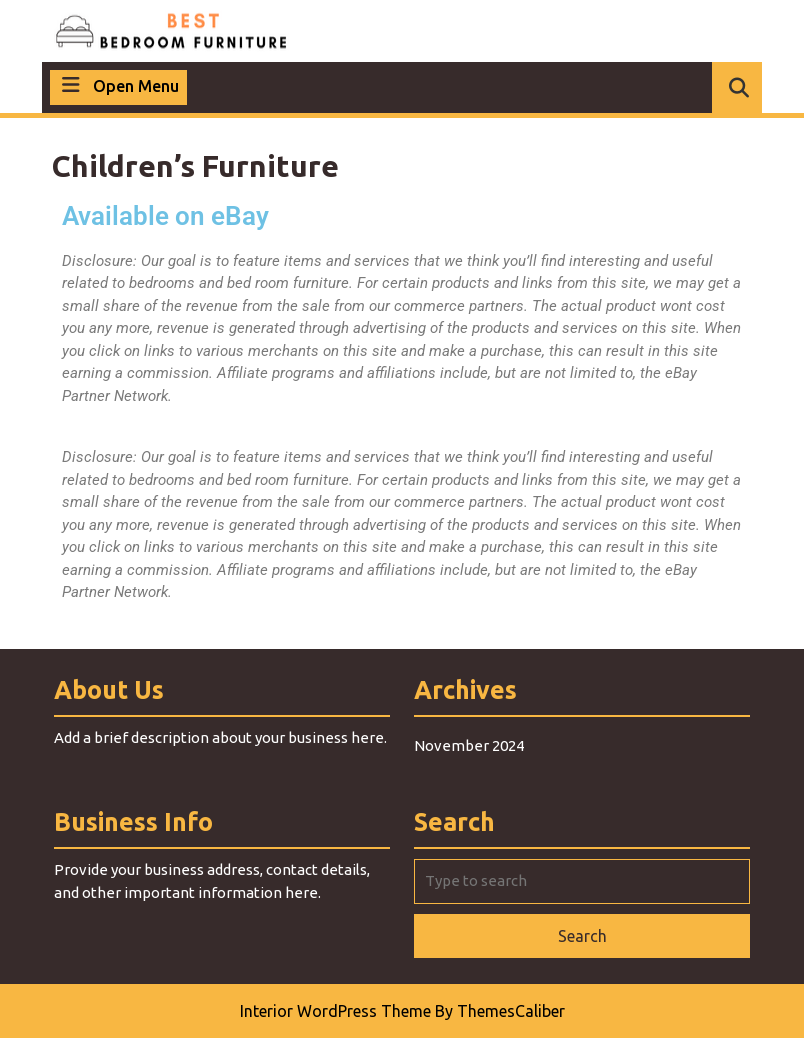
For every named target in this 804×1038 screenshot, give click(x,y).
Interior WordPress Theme (335, 1011)
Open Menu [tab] (118, 84)
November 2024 (469, 745)
